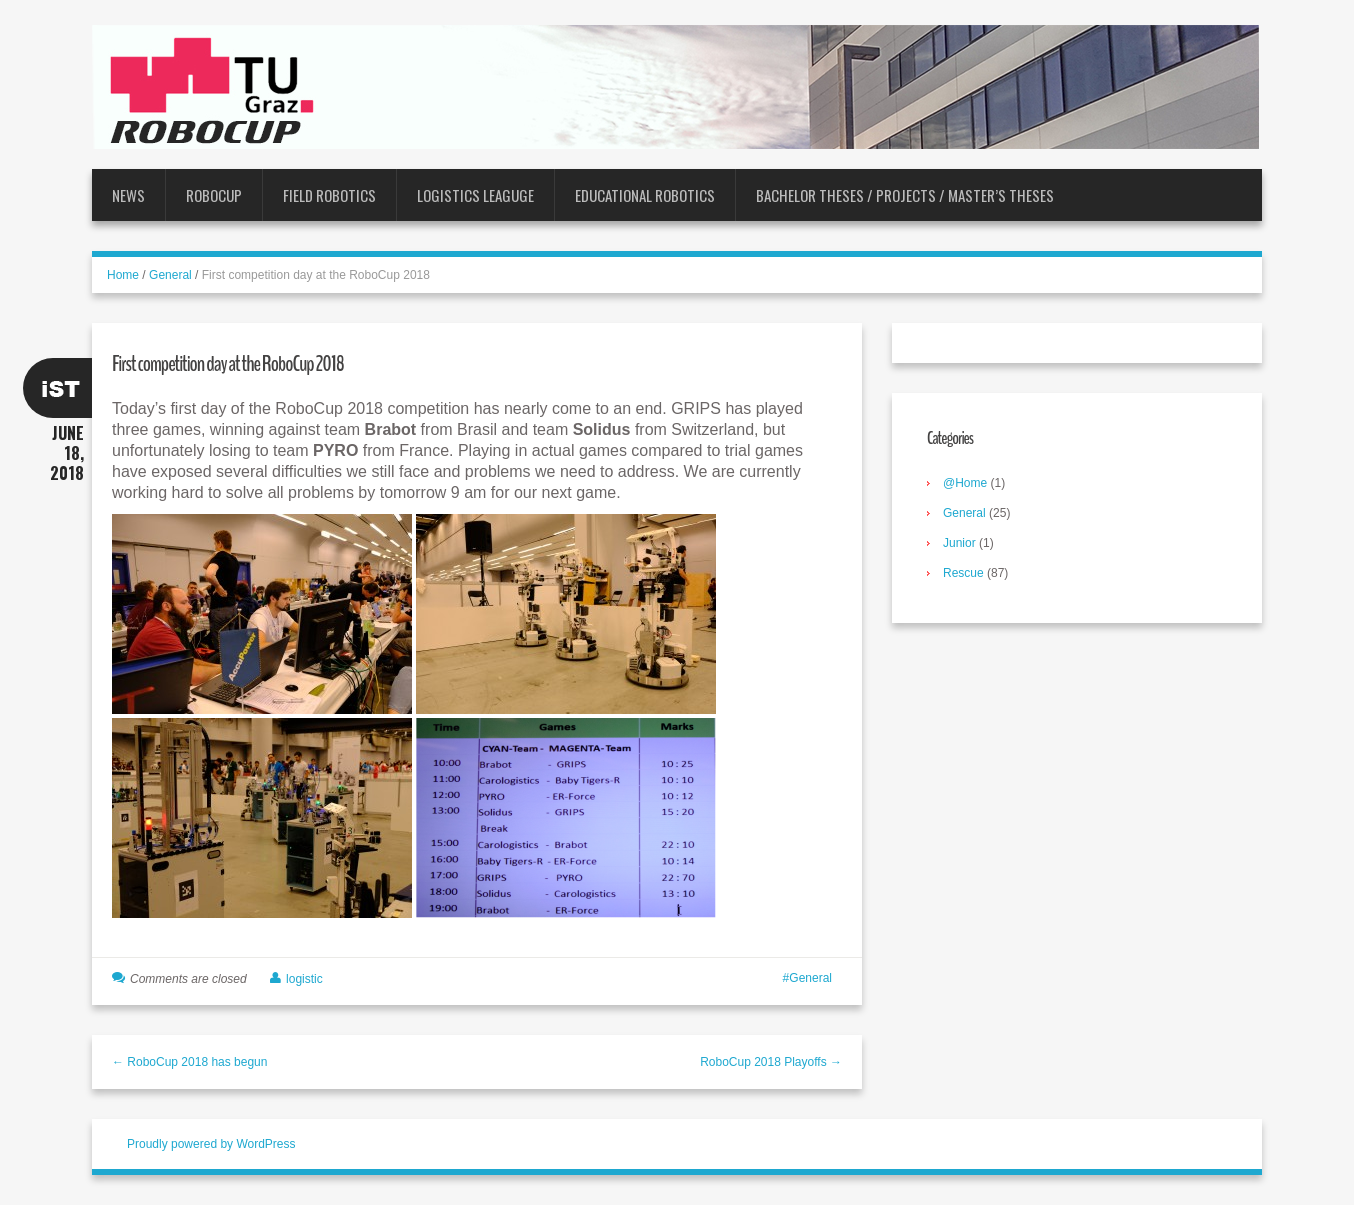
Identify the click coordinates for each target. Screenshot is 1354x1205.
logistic (304, 979)
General (170, 275)
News (128, 195)
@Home (965, 483)
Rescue (963, 573)
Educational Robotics (645, 195)
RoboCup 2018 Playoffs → (771, 1062)
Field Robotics (329, 195)
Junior (959, 543)
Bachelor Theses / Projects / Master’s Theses (905, 195)
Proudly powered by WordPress (211, 1144)
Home (123, 275)
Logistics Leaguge (475, 195)
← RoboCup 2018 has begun (189, 1062)
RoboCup (214, 195)
